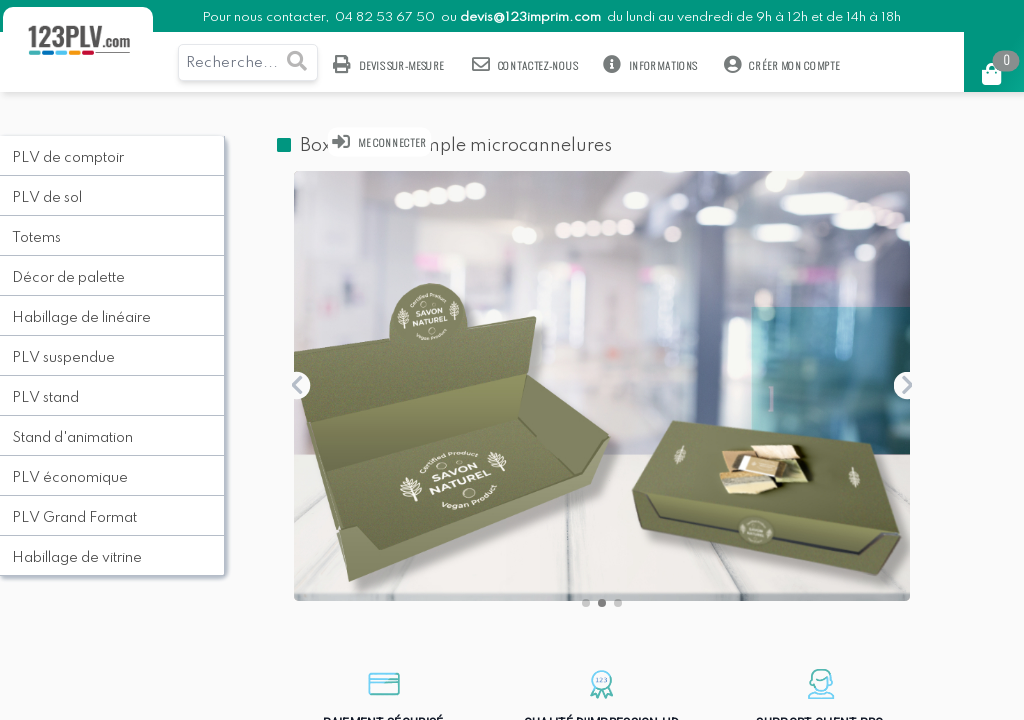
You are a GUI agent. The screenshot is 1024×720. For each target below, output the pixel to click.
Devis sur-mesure (389, 65)
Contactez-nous (525, 65)
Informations (651, 65)
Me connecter (380, 142)
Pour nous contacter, (267, 17)
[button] (586, 603)
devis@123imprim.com (530, 17)
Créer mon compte (782, 65)
